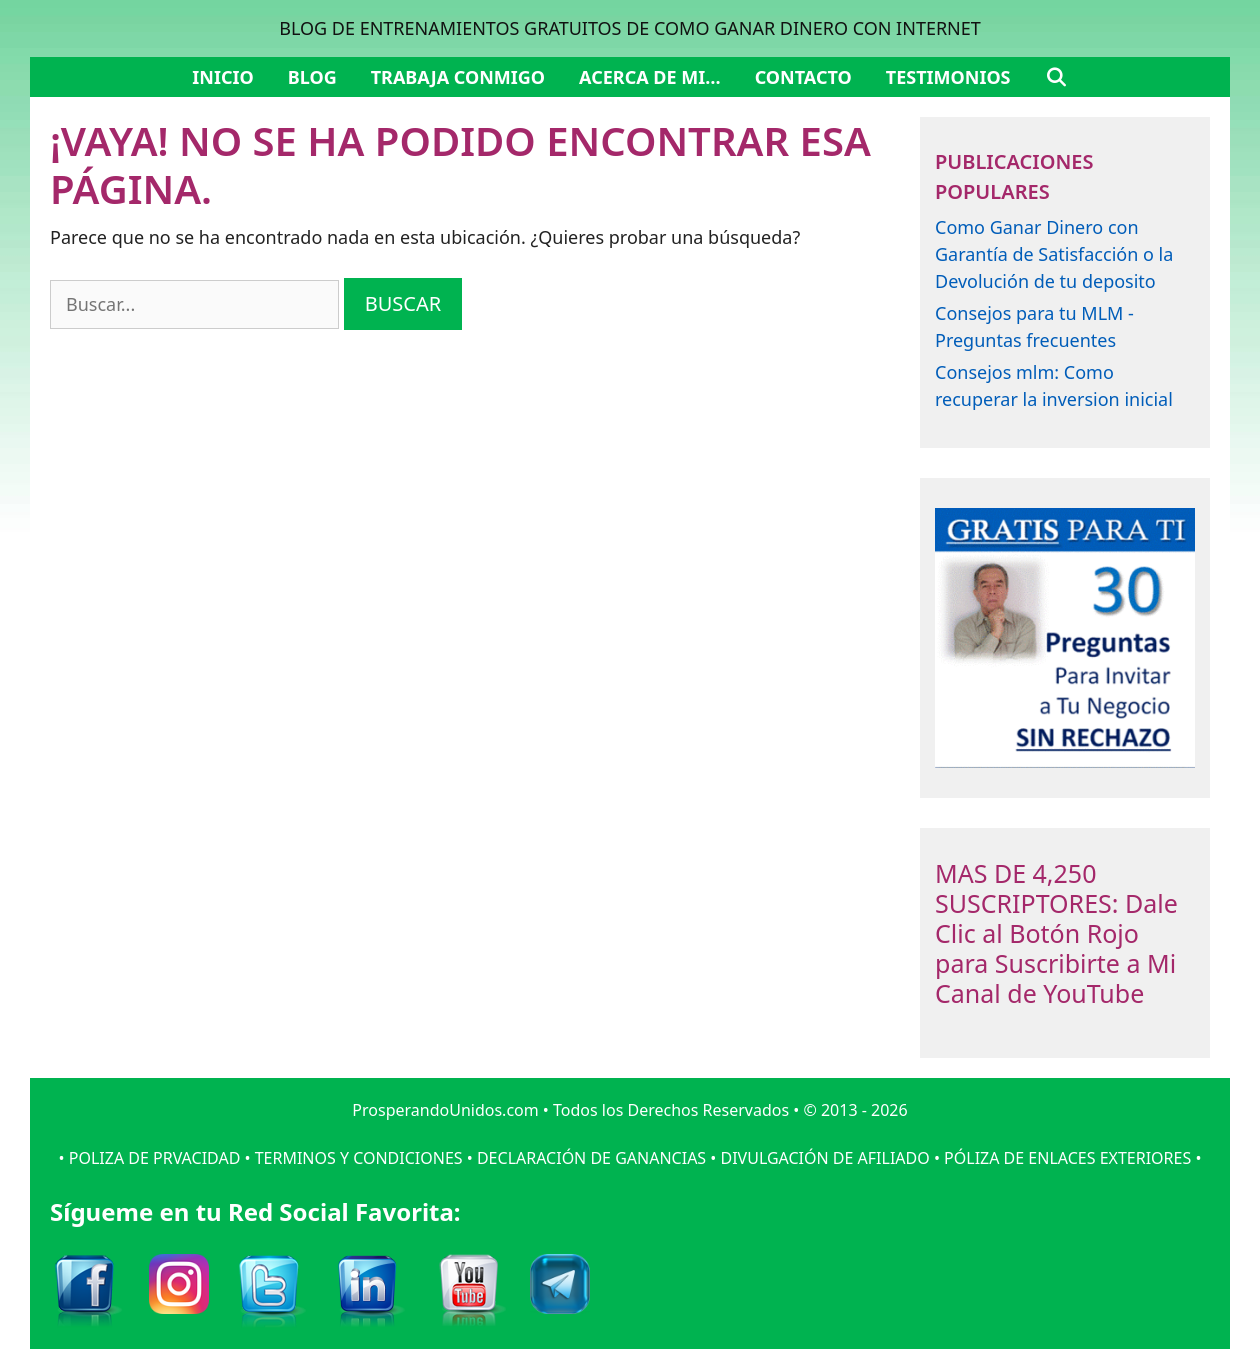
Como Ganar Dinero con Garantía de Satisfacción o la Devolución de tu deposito (1054, 254)
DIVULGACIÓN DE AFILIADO (824, 1158)
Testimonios (948, 77)
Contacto (803, 77)
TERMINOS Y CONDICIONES (359, 1158)
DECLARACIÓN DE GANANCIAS (591, 1158)
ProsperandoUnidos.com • (452, 1110)
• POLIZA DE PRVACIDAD (150, 1158)
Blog (312, 77)
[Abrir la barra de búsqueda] (1056, 77)
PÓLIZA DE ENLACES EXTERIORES (1067, 1158)
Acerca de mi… (650, 77)
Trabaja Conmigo (458, 77)
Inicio (222, 77)
